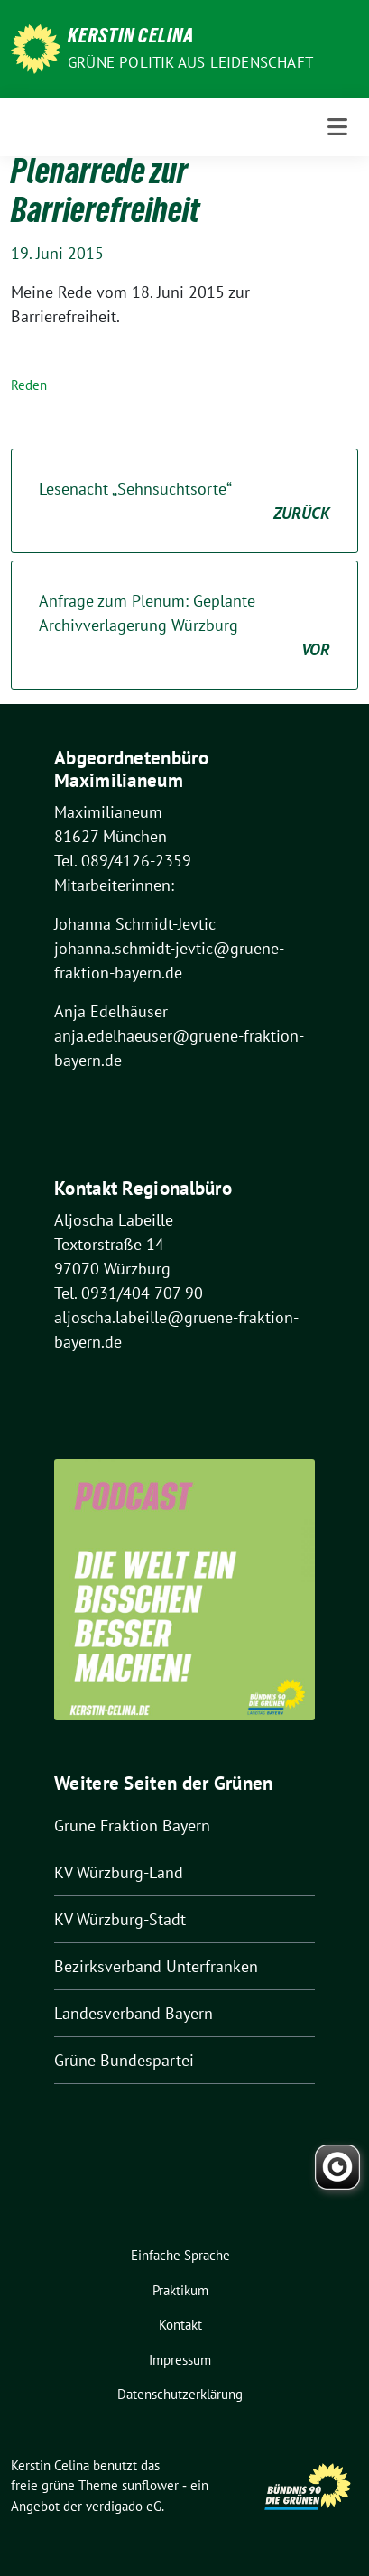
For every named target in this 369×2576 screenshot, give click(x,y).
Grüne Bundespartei (124, 2060)
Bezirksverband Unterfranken (156, 1966)
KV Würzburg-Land (118, 1872)
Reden (29, 385)
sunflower (150, 2485)
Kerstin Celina (131, 38)
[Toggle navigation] (337, 127)
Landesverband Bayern (133, 2013)
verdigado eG (123, 2506)
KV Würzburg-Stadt (120, 1919)
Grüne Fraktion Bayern (132, 1825)
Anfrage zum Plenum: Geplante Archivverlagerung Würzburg (184, 626)
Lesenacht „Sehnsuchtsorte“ (184, 501)
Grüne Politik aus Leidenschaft (190, 62)
